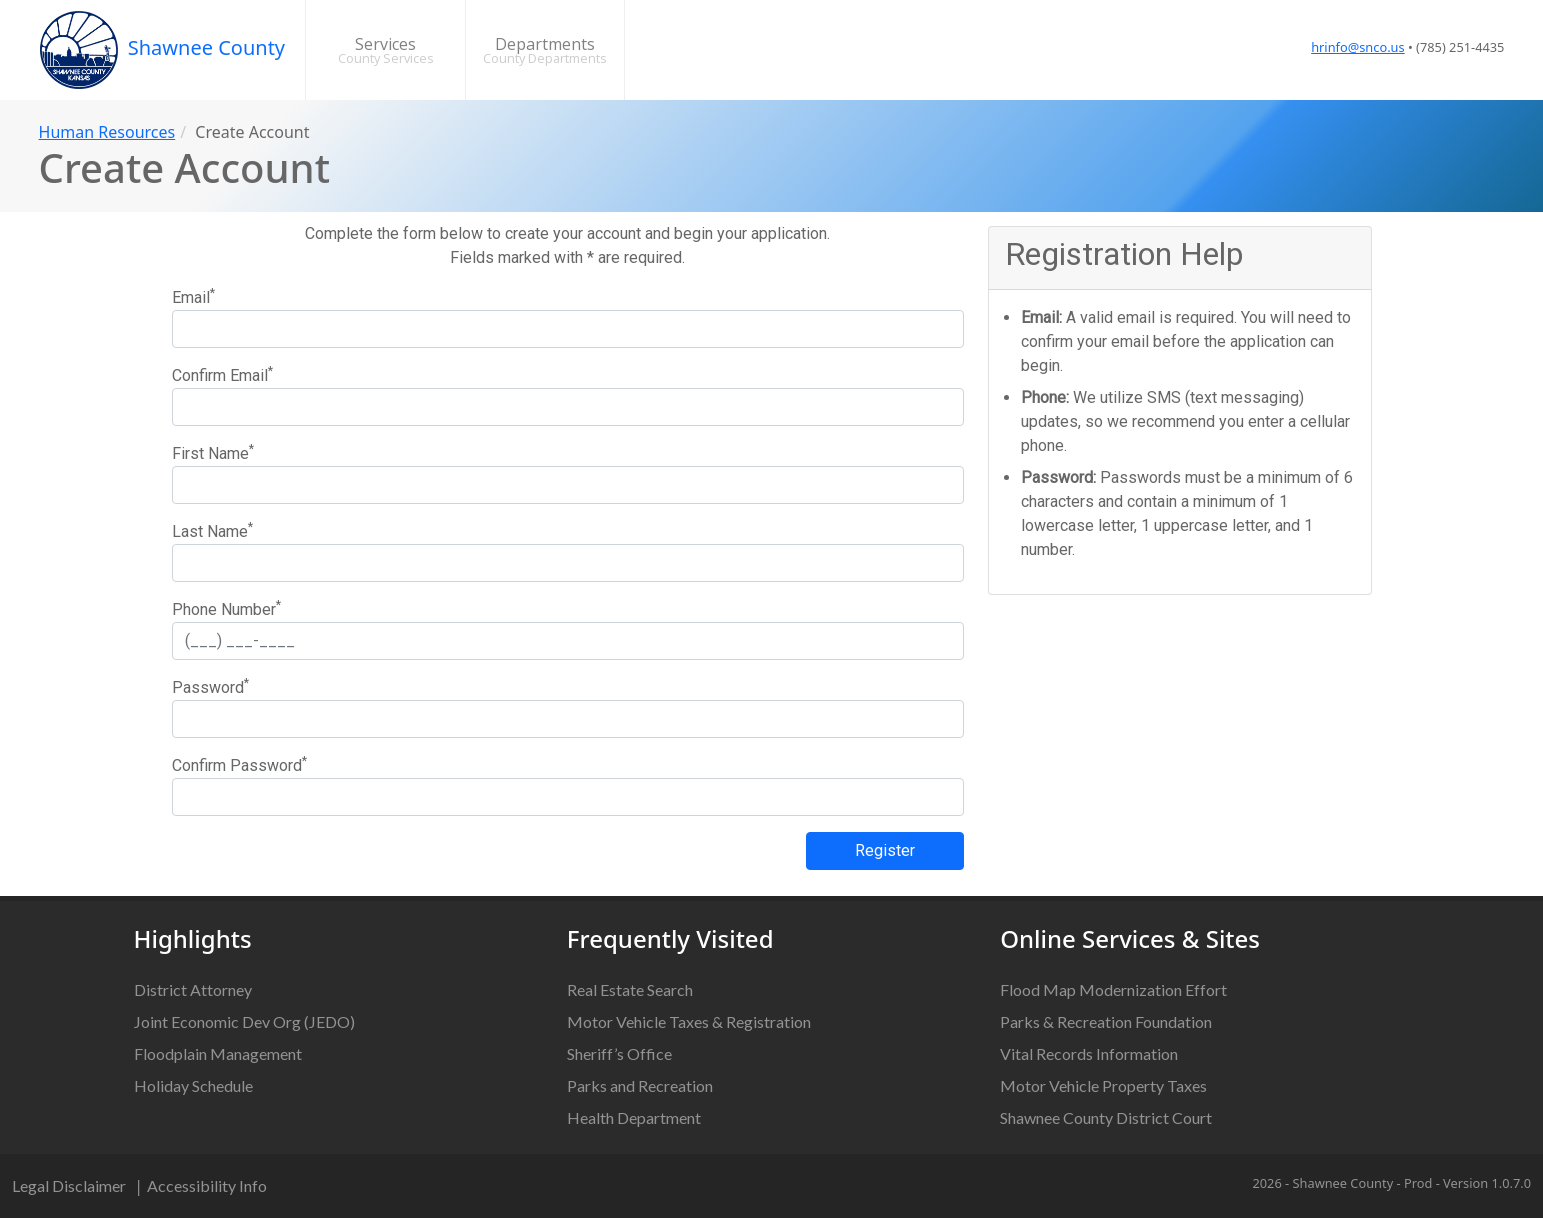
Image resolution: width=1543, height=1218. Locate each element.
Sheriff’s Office (619, 1053)
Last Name (212, 530)
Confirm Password (239, 764)
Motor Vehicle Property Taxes (1103, 1085)
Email (193, 296)
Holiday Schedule (193, 1085)
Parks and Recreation (640, 1085)
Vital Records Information (1089, 1053)
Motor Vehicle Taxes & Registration (689, 1021)
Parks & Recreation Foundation (1106, 1021)
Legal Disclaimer (69, 1185)
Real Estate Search (630, 989)
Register (885, 850)
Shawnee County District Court (1106, 1117)
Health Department (634, 1117)
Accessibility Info (207, 1185)
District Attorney (193, 989)
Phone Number (226, 608)
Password (210, 686)
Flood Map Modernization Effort (1113, 989)
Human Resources (107, 132)
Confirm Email (222, 374)
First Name (213, 452)
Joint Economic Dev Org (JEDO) (244, 1021)
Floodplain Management (218, 1053)
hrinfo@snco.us (1357, 47)
